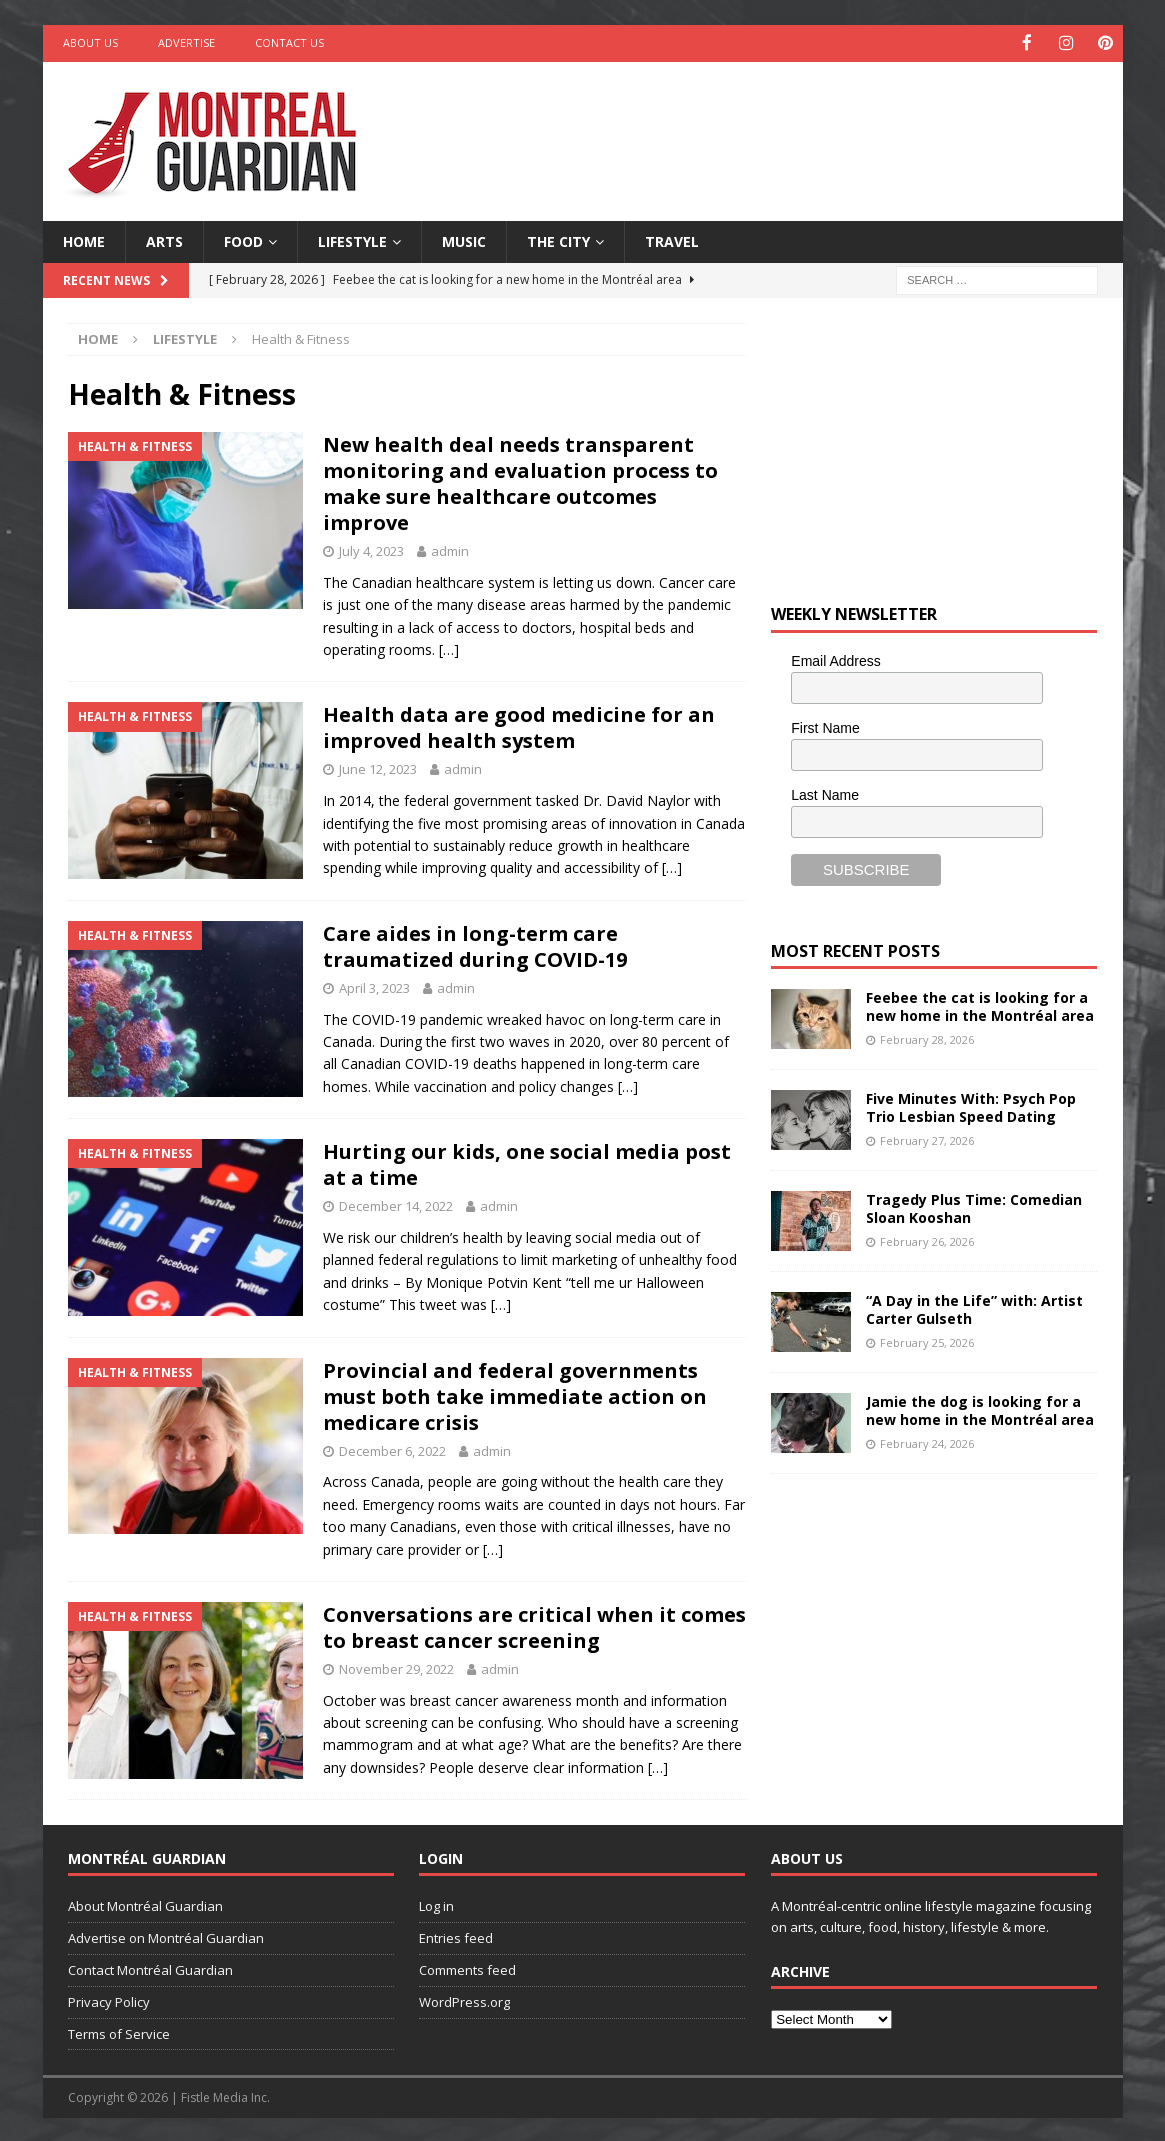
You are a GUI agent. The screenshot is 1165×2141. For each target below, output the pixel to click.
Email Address (835, 660)
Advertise (186, 42)
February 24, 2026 (927, 1441)
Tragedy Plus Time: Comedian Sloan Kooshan (974, 1207)
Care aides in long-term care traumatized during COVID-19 (475, 944)
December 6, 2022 (392, 1449)
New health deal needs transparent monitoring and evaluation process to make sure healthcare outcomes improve (520, 482)
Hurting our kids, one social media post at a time (527, 1163)
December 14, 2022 (396, 1205)
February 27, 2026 (927, 1138)
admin (450, 550)
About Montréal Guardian (145, 1905)
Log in (436, 1905)
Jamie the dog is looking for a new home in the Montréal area (980, 1409)
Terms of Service (119, 2032)
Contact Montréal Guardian (150, 1969)
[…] (449, 648)
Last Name (825, 793)
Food (243, 239)
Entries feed (456, 1937)
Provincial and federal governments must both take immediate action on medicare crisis (515, 1394)
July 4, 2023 (371, 550)
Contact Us (289, 42)
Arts (164, 239)
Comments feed (467, 1969)
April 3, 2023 (374, 986)
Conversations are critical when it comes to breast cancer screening (534, 1625)
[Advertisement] (775, 125)
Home (84, 239)
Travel (672, 239)
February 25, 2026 (927, 1340)
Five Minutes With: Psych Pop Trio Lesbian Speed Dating (971, 1106)
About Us (90, 42)
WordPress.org (464, 2000)
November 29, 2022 (396, 1667)
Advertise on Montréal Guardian (166, 1937)
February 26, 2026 (927, 1239)
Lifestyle (352, 239)
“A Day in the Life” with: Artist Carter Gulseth (974, 1308)
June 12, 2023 (378, 768)
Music (464, 239)
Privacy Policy (109, 2000)
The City (558, 239)
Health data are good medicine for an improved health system (519, 726)
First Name (825, 726)
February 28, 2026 (927, 1037)
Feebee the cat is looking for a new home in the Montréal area (980, 1005)
